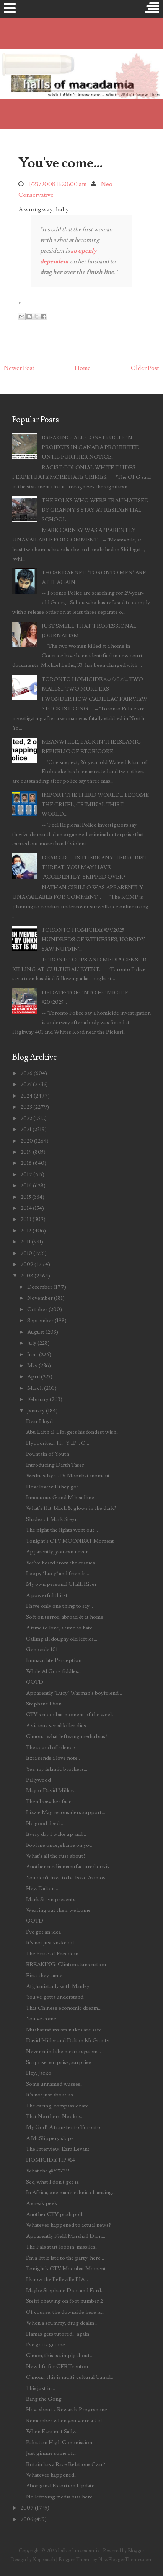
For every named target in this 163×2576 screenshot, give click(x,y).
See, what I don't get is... (54, 2181)
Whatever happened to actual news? (68, 2225)
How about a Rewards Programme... (68, 2409)
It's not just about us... (51, 2094)
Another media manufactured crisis (67, 1866)
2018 (26, 1163)
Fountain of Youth (47, 1453)
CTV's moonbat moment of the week (69, 1714)
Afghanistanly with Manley (58, 1986)
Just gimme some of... (51, 2453)
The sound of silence (50, 1747)
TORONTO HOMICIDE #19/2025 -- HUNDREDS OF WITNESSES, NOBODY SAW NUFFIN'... (93, 939)
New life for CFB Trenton (57, 2366)
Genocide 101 (42, 1649)
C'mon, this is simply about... (59, 2355)
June (32, 1354)
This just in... (40, 2388)
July (31, 1343)
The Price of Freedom (52, 1953)
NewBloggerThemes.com (125, 2560)
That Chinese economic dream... (63, 2008)
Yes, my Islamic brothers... (56, 1769)
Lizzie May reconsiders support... (65, 1812)
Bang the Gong (44, 2399)
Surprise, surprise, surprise (58, 2062)
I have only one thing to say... (59, 1606)
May (32, 1365)
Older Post (145, 368)
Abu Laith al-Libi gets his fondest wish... (73, 1432)
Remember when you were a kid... (65, 2420)
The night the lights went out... (62, 1530)
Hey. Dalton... (42, 1888)
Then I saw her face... (50, 1801)
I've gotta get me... (47, 2344)
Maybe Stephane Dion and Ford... (65, 2290)
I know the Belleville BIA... (57, 2279)
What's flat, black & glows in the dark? (71, 1508)
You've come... (60, 163)
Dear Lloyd (39, 1421)
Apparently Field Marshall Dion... (65, 2236)
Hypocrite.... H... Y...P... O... (57, 1443)
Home (83, 368)
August (35, 1332)
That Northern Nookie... (54, 2116)
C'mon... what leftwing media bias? (67, 1736)
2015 (26, 1197)
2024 (27, 1095)
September (40, 1320)
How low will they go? (52, 1486)
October (37, 1309)
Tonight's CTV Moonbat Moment (66, 2268)
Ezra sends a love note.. (53, 1758)
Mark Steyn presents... (52, 1899)
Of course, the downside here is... (65, 2312)
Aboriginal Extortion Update (60, 2485)
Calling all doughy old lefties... (61, 1638)
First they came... (46, 1975)
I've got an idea (43, 1932)
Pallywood (38, 1779)
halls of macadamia (78, 2551)
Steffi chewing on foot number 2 (64, 2301)
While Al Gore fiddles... (54, 1671)
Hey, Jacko (38, 2073)
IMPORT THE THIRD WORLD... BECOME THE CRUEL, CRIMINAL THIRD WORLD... (95, 804)
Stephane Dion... (45, 1703)
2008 (27, 1275)
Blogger (136, 2551)
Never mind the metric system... (63, 2051)
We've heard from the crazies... (62, 1562)
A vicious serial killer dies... (58, 1725)
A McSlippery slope (50, 2138)
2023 (26, 1106)
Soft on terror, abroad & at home (64, 1617)
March (35, 1388)
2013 (26, 1219)
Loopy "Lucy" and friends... (57, 1573)
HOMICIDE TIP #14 (50, 2160)
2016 (26, 1185)
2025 (26, 1084)
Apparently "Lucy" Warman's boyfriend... (74, 1693)
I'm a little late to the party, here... (65, 2257)
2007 (27, 2507)
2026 (27, 1073)
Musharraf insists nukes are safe (64, 2029)
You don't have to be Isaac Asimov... (67, 1877)
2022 (26, 1118)
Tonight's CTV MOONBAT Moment (70, 1541)
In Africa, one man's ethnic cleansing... (71, 2192)
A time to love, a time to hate (59, 1627)
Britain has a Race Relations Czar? (65, 2464)
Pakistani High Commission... (61, 2442)
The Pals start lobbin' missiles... (62, 2246)
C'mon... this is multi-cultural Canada (69, 2377)
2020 (27, 1141)
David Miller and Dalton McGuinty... (69, 2040)
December (39, 1286)
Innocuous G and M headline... (62, 1497)
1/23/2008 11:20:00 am (57, 184)
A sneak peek (41, 2203)
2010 (26, 1253)
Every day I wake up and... (56, 1834)
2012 (26, 1230)
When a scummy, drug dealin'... (62, 2322)
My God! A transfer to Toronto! (64, 2127)
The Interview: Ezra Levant (58, 2149)
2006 (27, 2519)
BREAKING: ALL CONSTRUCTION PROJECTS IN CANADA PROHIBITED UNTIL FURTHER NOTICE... (91, 447)
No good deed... (44, 1823)
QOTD (34, 1682)
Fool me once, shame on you (59, 1845)
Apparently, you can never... (58, 1551)
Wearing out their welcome (58, 1910)
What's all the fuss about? (56, 1855)
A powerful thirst (47, 1595)
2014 (26, 1208)
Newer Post (19, 368)
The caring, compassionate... (59, 2105)
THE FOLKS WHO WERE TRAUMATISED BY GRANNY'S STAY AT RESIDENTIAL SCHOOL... (95, 510)
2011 (26, 1241)
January (36, 1410)
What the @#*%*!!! (48, 2170)
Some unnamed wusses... (55, 2084)
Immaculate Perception (54, 1660)
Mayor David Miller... (51, 1790)
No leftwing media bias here (59, 2496)
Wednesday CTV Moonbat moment (68, 1475)
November (40, 1298)
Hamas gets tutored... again (57, 2334)
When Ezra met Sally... (52, 2431)
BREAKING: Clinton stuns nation (66, 1964)
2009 (27, 1264)
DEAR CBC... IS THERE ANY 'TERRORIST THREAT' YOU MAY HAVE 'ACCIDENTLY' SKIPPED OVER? (94, 867)
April (33, 1376)
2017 (26, 1174)
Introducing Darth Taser (55, 1465)
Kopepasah (44, 2560)
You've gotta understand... (56, 1996)
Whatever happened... (52, 2475)
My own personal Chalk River (61, 1584)
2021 (26, 1129)
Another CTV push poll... (56, 2214)
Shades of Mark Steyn (52, 1519)
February (38, 1399)
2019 (26, 1152)
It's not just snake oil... (51, 1942)
